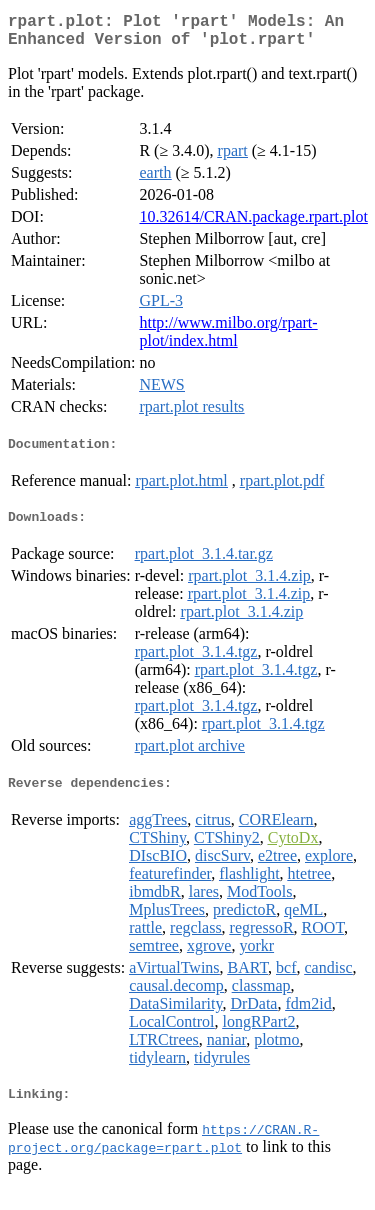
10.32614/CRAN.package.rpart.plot (253, 224)
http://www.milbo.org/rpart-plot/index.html (228, 339)
